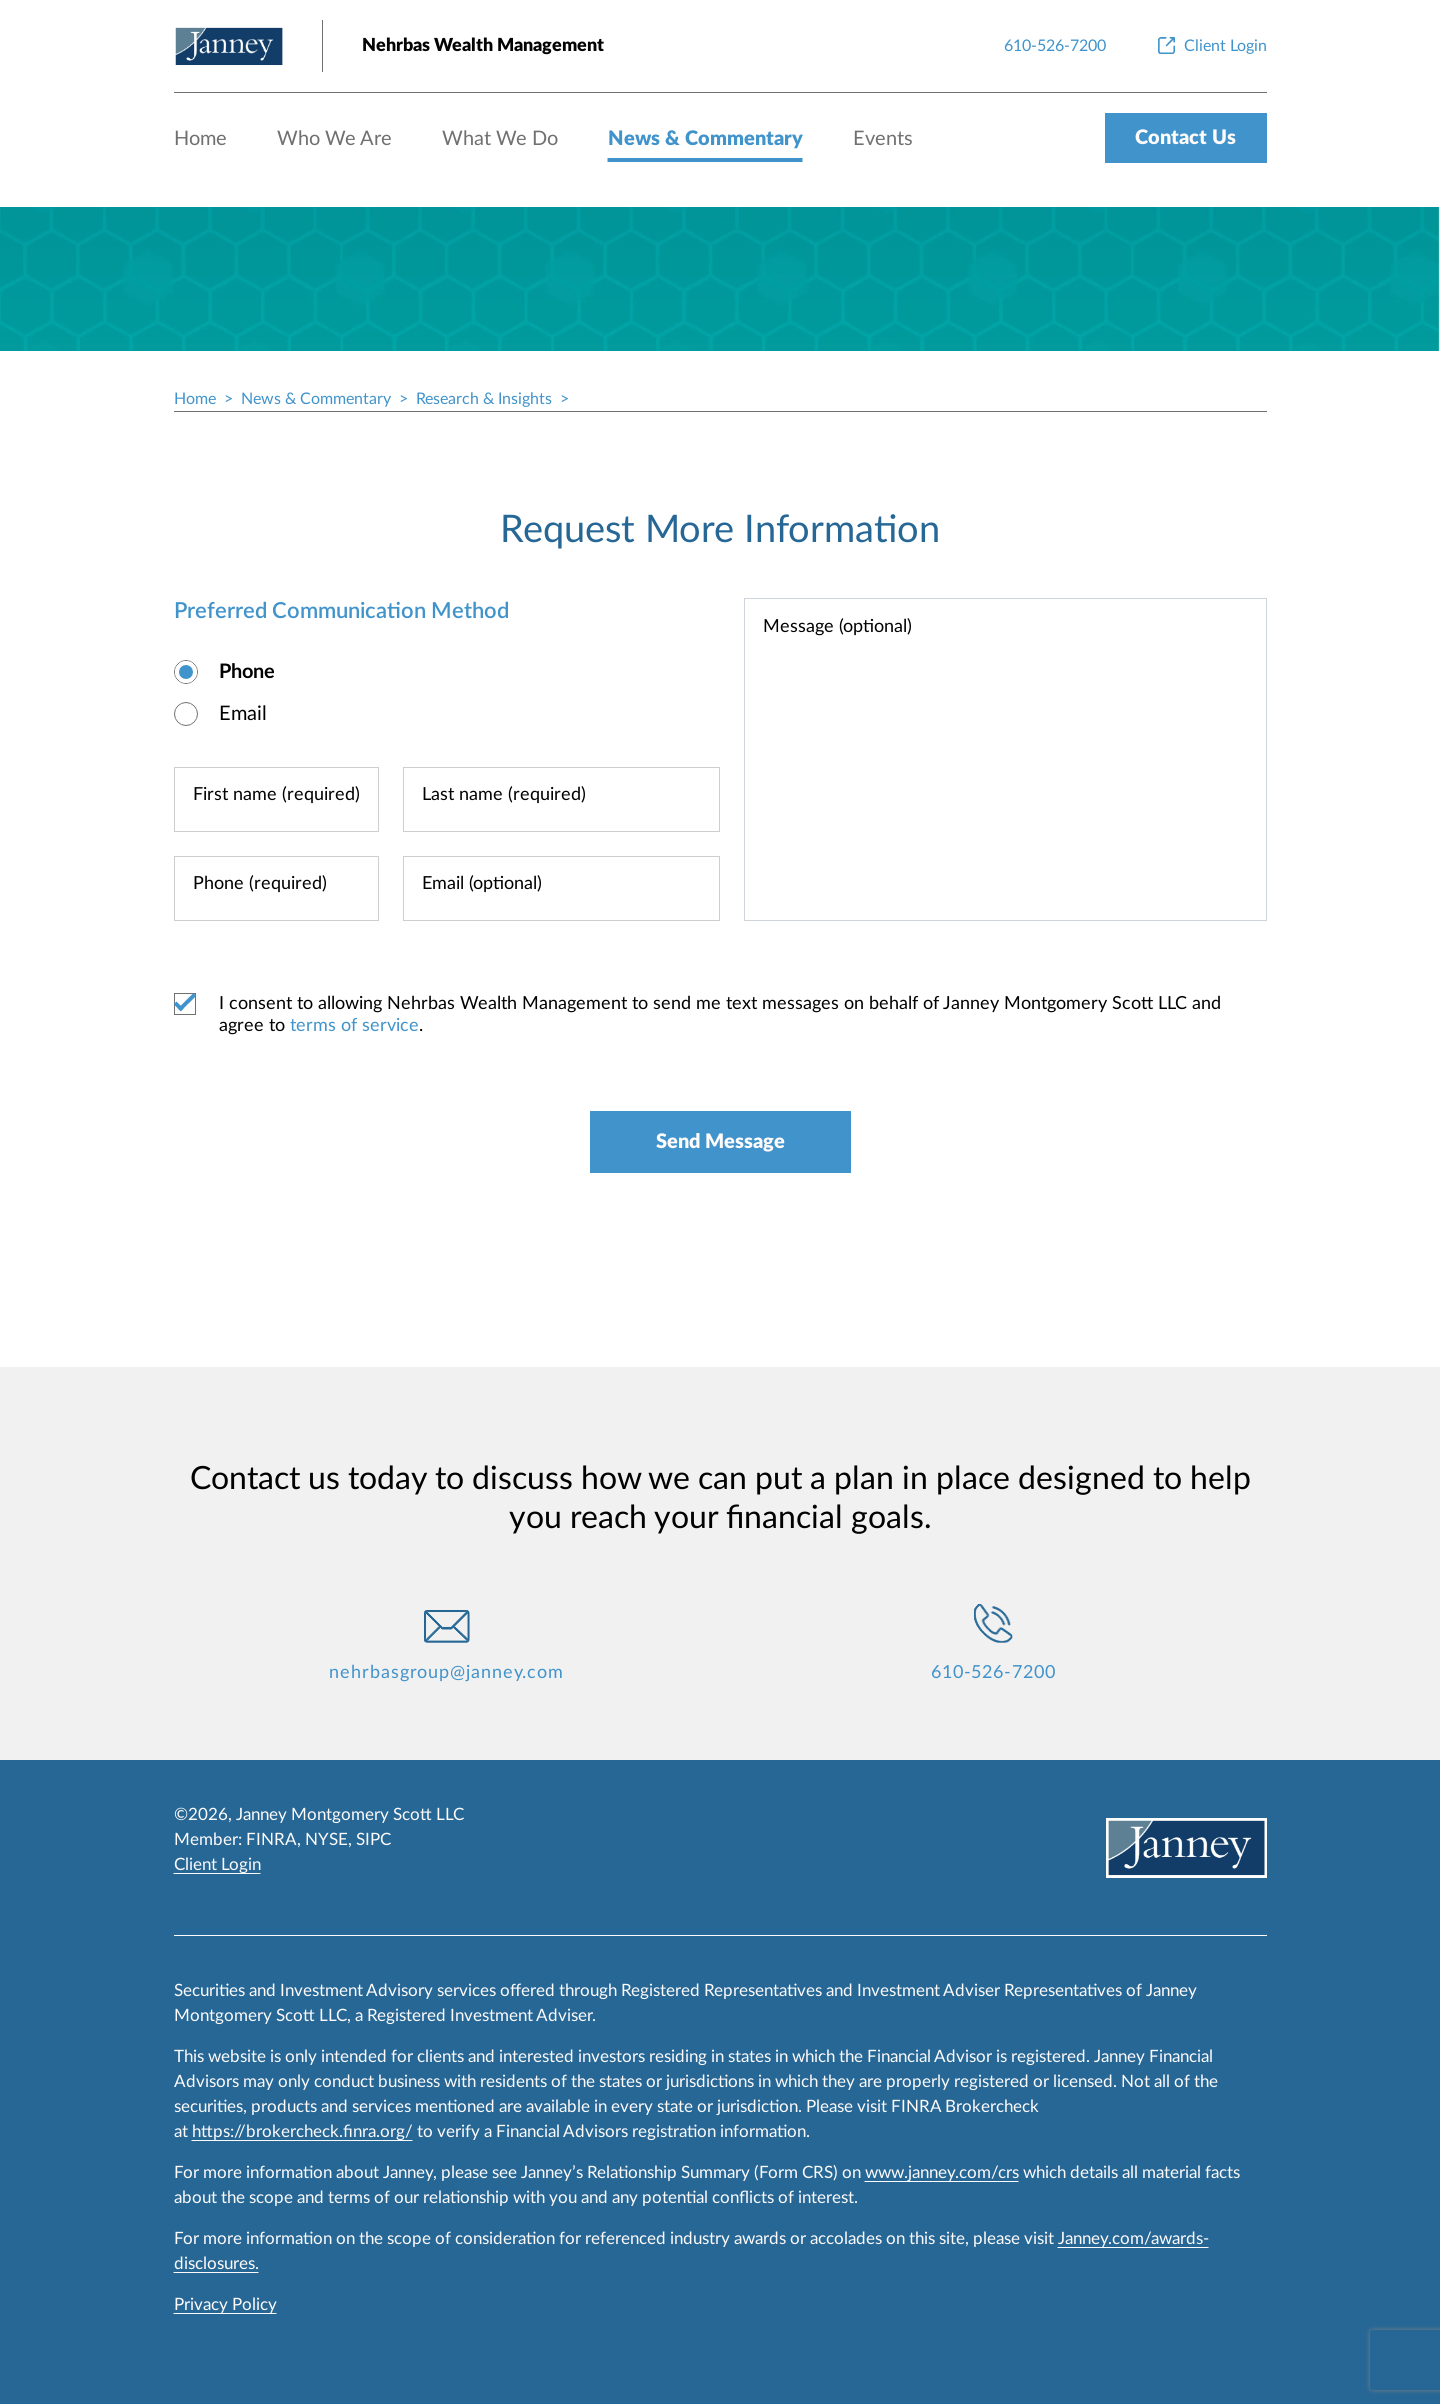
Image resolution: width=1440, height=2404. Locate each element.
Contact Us (1185, 138)
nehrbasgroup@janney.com (446, 1673)
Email (243, 714)
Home (200, 139)
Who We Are (334, 139)
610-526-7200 (993, 1673)
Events (883, 139)
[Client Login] (1210, 46)
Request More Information (720, 530)
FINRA (271, 1839)
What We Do (500, 139)
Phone (247, 672)
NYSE (326, 1839)
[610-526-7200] (1055, 46)
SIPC (373, 1839)
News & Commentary (705, 139)
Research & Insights (484, 399)
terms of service (354, 1026)
